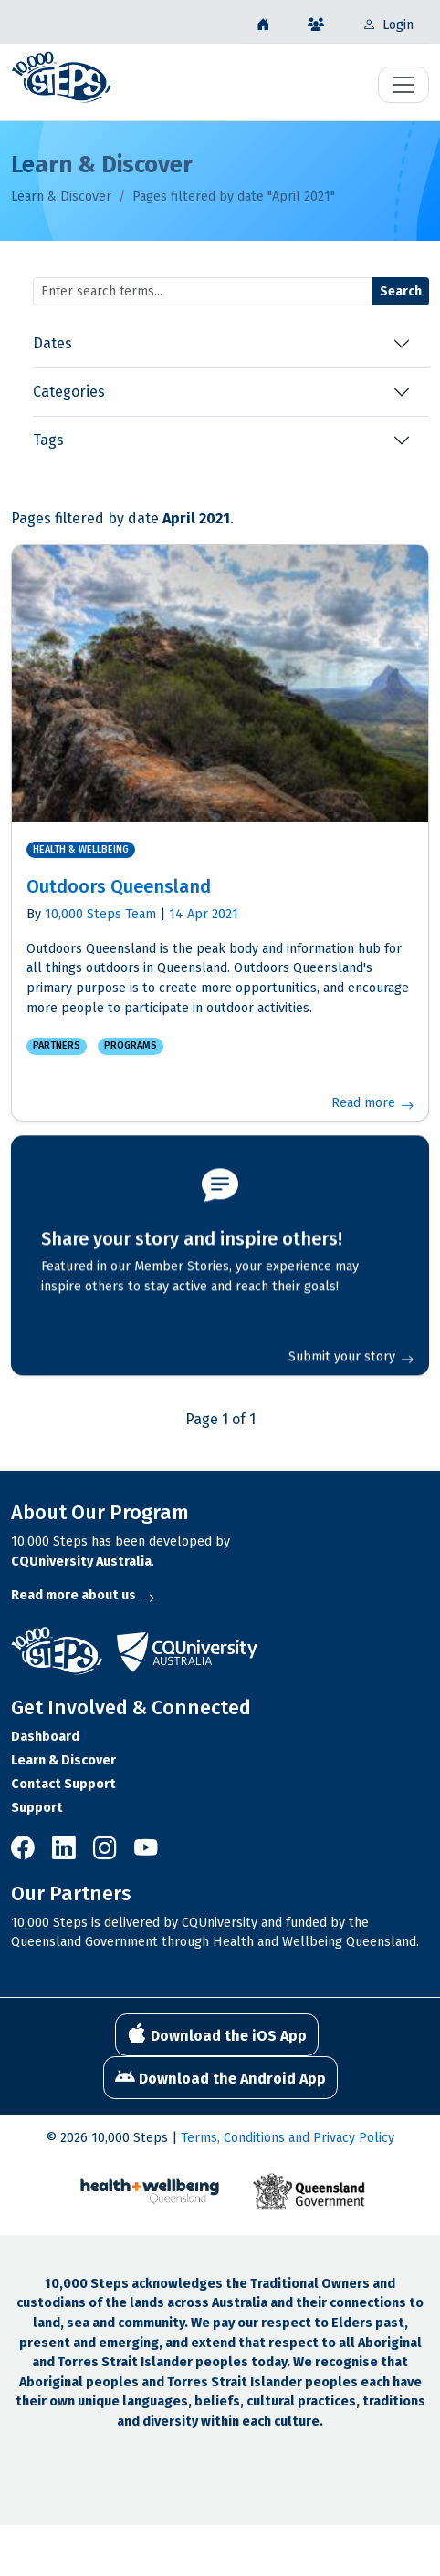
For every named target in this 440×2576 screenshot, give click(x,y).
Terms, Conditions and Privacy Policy (287, 2138)
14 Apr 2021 (203, 914)
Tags (48, 440)
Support (37, 1808)
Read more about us (82, 1595)
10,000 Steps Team (100, 914)
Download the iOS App (217, 2034)
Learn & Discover (61, 196)
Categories (69, 391)
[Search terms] (203, 291)
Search (401, 291)
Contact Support (63, 1784)
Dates (52, 343)
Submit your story (351, 1354)
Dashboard (45, 1736)
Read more (372, 1103)
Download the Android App (220, 2077)
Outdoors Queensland (118, 886)
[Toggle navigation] (403, 85)
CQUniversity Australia (81, 1561)
